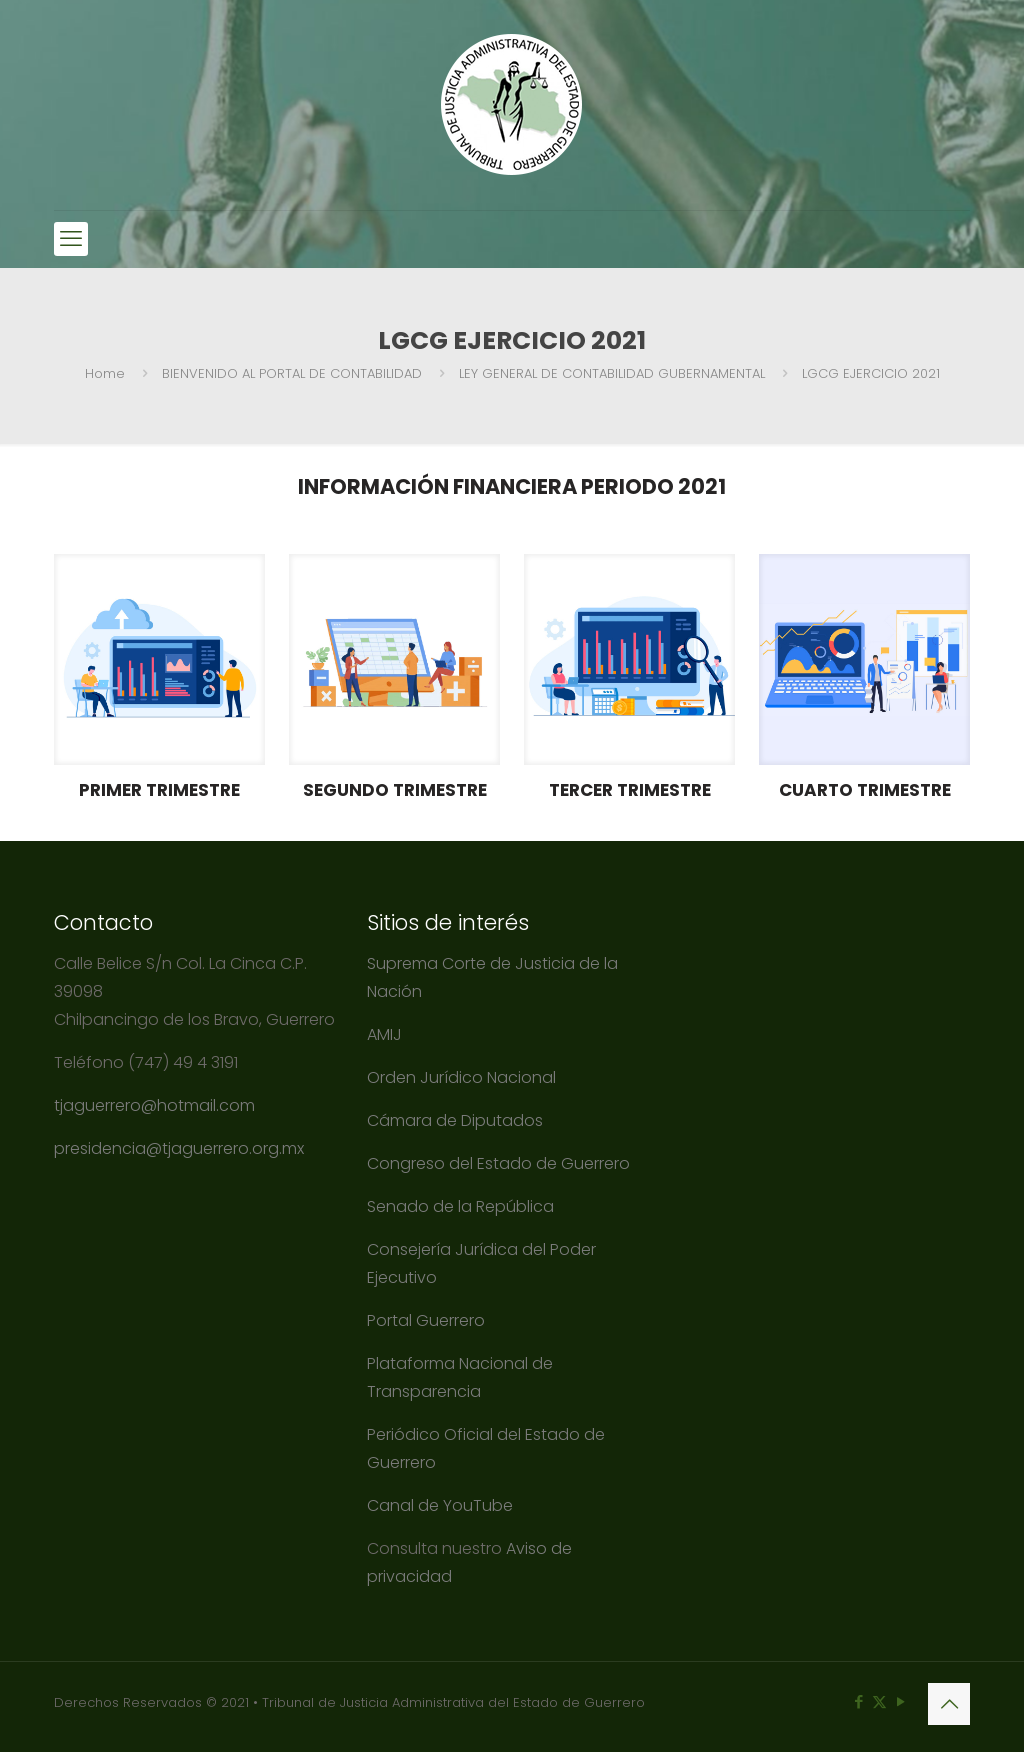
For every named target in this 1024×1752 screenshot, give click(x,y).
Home (105, 373)
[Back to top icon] (949, 1704)
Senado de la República (462, 1206)
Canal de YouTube (440, 1505)
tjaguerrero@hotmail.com (156, 1105)
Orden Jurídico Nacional (461, 1077)
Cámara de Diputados (455, 1120)
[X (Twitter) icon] (879, 1701)
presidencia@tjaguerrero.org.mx (181, 1148)
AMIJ (384, 1034)
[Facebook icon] (858, 1701)
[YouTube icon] (900, 1701)
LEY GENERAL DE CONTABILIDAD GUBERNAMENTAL (612, 373)
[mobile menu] (71, 239)
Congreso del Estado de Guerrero (498, 1163)
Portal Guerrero (426, 1320)
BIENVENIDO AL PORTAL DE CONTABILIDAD (292, 373)
